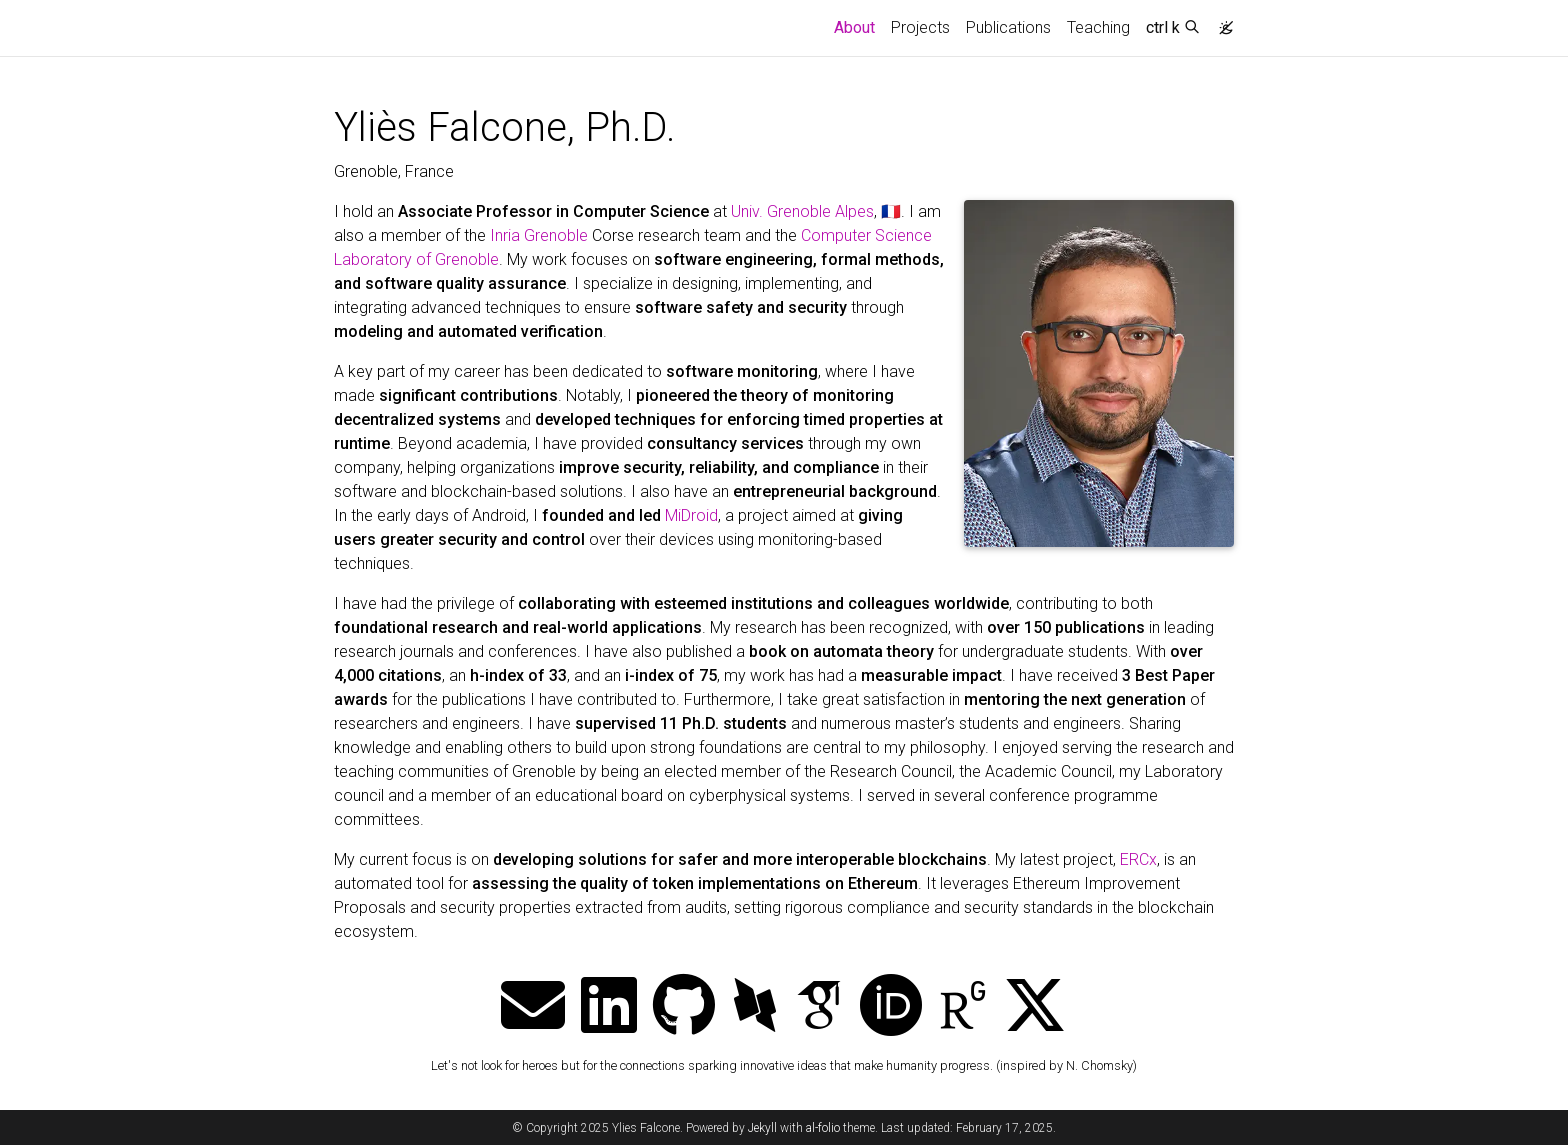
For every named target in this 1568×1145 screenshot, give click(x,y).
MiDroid (691, 515)
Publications (1008, 27)
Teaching (1098, 27)
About (858, 26)
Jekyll (762, 1128)
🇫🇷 (891, 211)
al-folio (823, 1128)
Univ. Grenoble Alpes (802, 211)
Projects (920, 27)
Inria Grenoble (539, 235)
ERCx (1138, 859)
